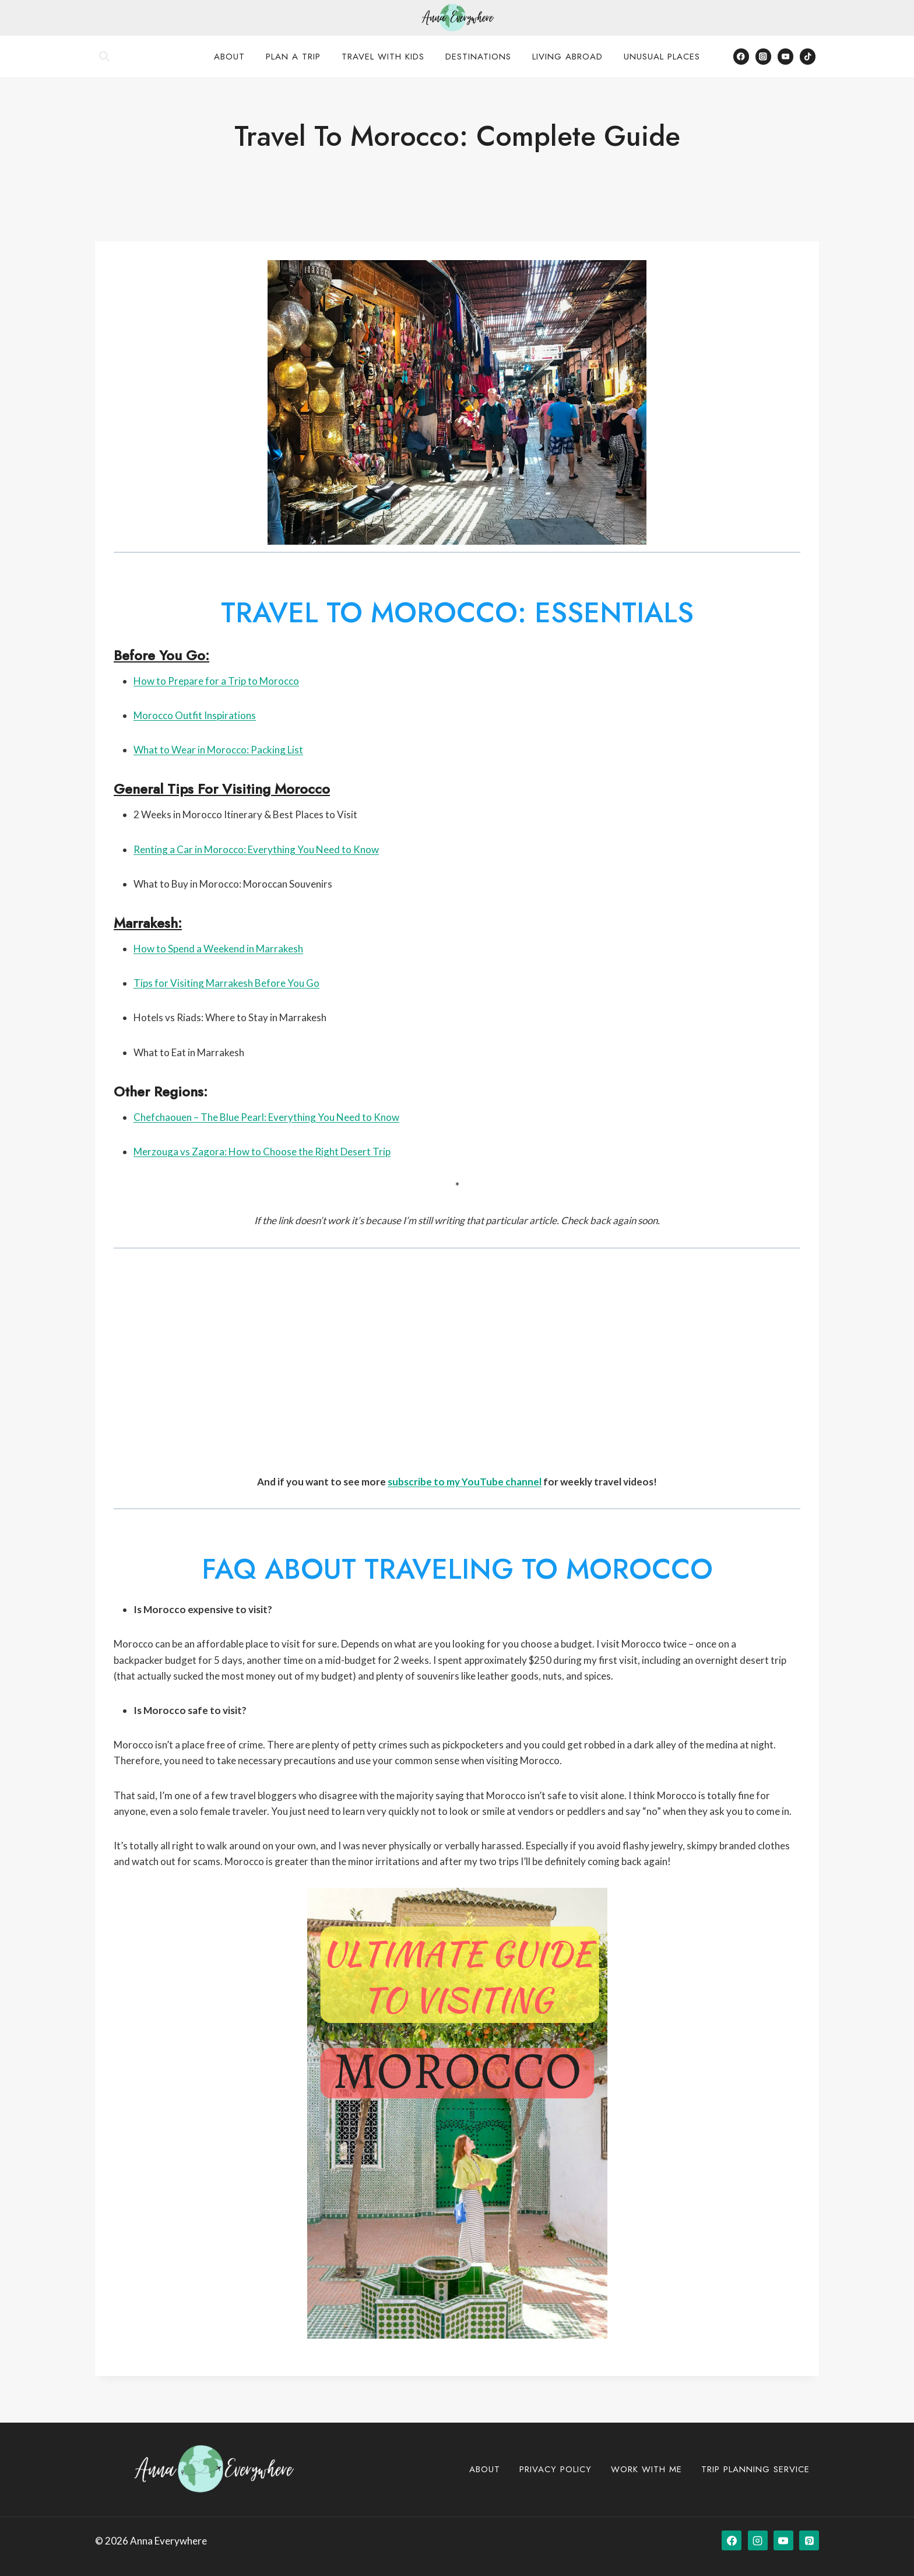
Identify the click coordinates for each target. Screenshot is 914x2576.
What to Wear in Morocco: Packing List (218, 750)
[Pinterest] (809, 2540)
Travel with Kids (383, 56)
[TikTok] (807, 56)
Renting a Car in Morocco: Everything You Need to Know (256, 849)
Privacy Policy (555, 2469)
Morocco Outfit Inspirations (194, 715)
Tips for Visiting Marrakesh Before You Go (226, 983)
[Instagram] (763, 56)
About (229, 56)
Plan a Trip (293, 56)
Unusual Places (662, 56)
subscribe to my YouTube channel (465, 1481)
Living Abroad (567, 56)
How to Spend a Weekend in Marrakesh (218, 948)
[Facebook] (741, 56)
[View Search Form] (104, 56)
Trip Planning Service (755, 2469)
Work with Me (646, 2469)
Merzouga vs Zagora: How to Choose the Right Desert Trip (262, 1151)
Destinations (478, 56)
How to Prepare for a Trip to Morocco (216, 681)
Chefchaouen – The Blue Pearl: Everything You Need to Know (266, 1117)
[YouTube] (785, 56)
